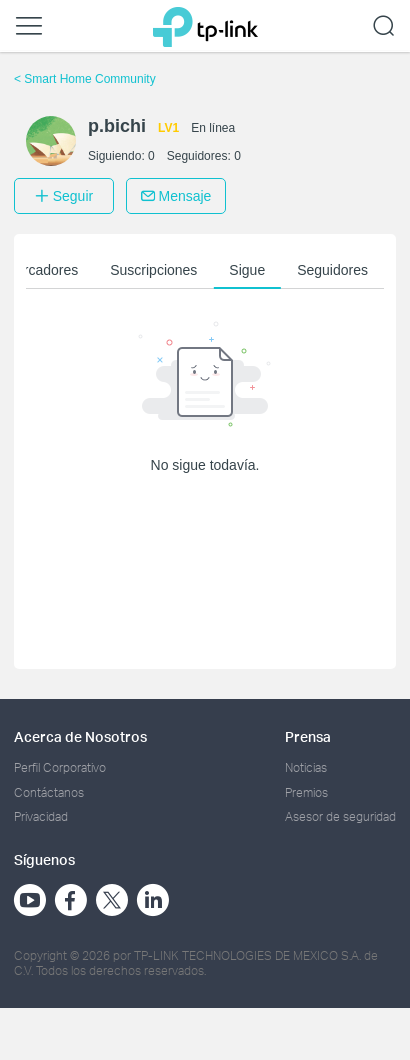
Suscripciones (153, 270)
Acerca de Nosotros (80, 736)
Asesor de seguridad (340, 816)
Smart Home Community (85, 79)
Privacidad (41, 816)
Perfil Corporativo (60, 767)
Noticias (306, 767)
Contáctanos (49, 792)
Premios (306, 792)
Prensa (308, 736)
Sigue (247, 270)
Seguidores (332, 270)
